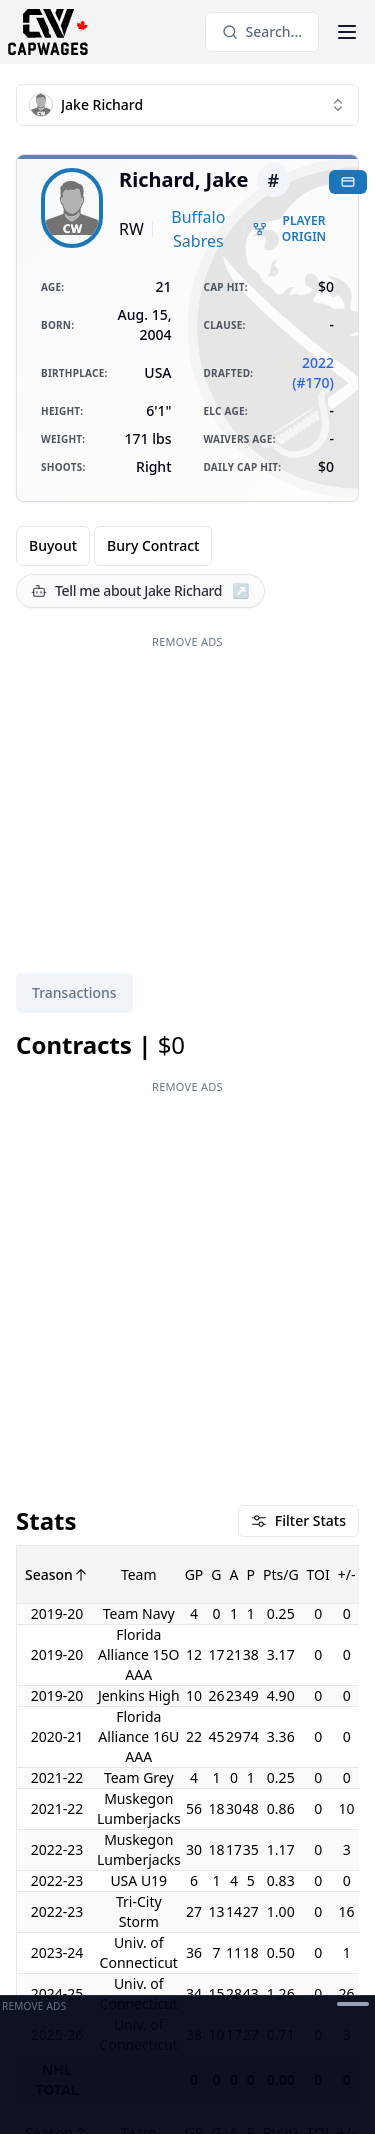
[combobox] (187, 105)
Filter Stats (298, 1520)
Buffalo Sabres (198, 229)
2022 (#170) (313, 372)
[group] (114, 546)
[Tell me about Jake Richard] (140, 591)
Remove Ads (187, 641)
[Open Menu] (347, 32)
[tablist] (74, 993)
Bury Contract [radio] (153, 545)
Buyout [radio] (53, 545)
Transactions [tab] (74, 992)
